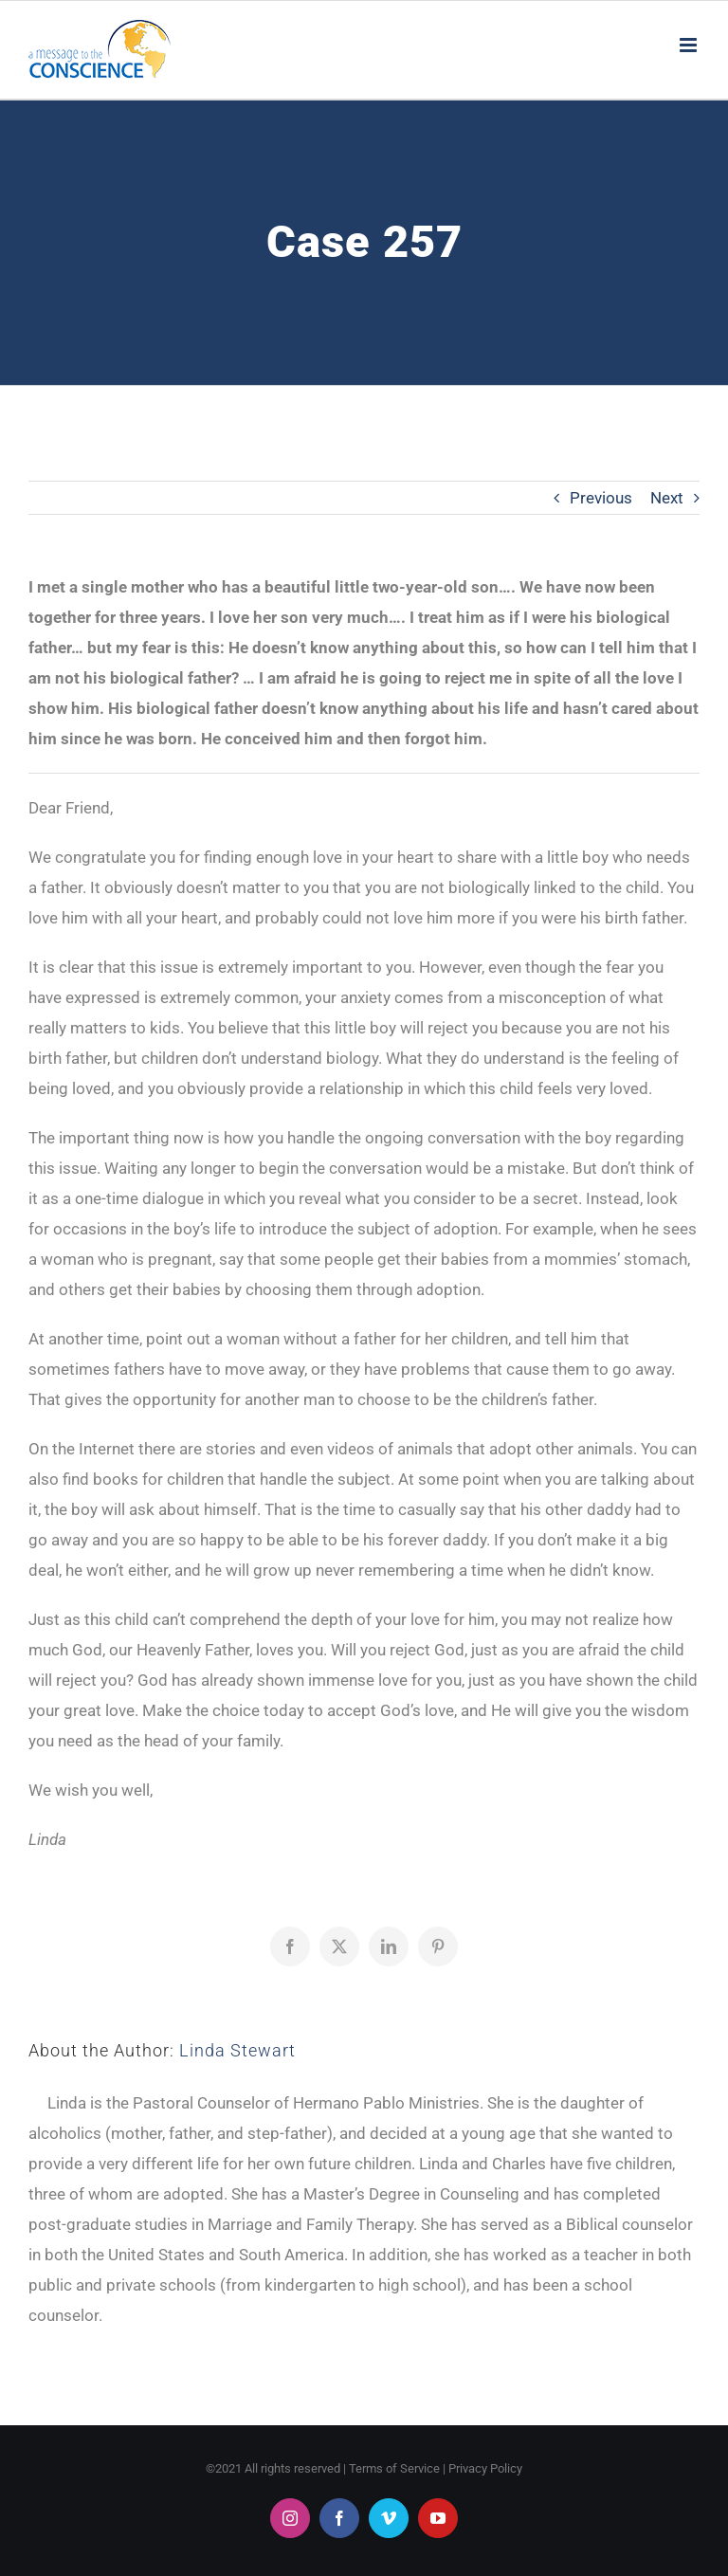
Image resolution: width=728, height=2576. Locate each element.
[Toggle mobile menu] (690, 45)
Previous (601, 497)
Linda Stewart (237, 2050)
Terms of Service (394, 2468)
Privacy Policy (485, 2468)
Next (666, 497)
